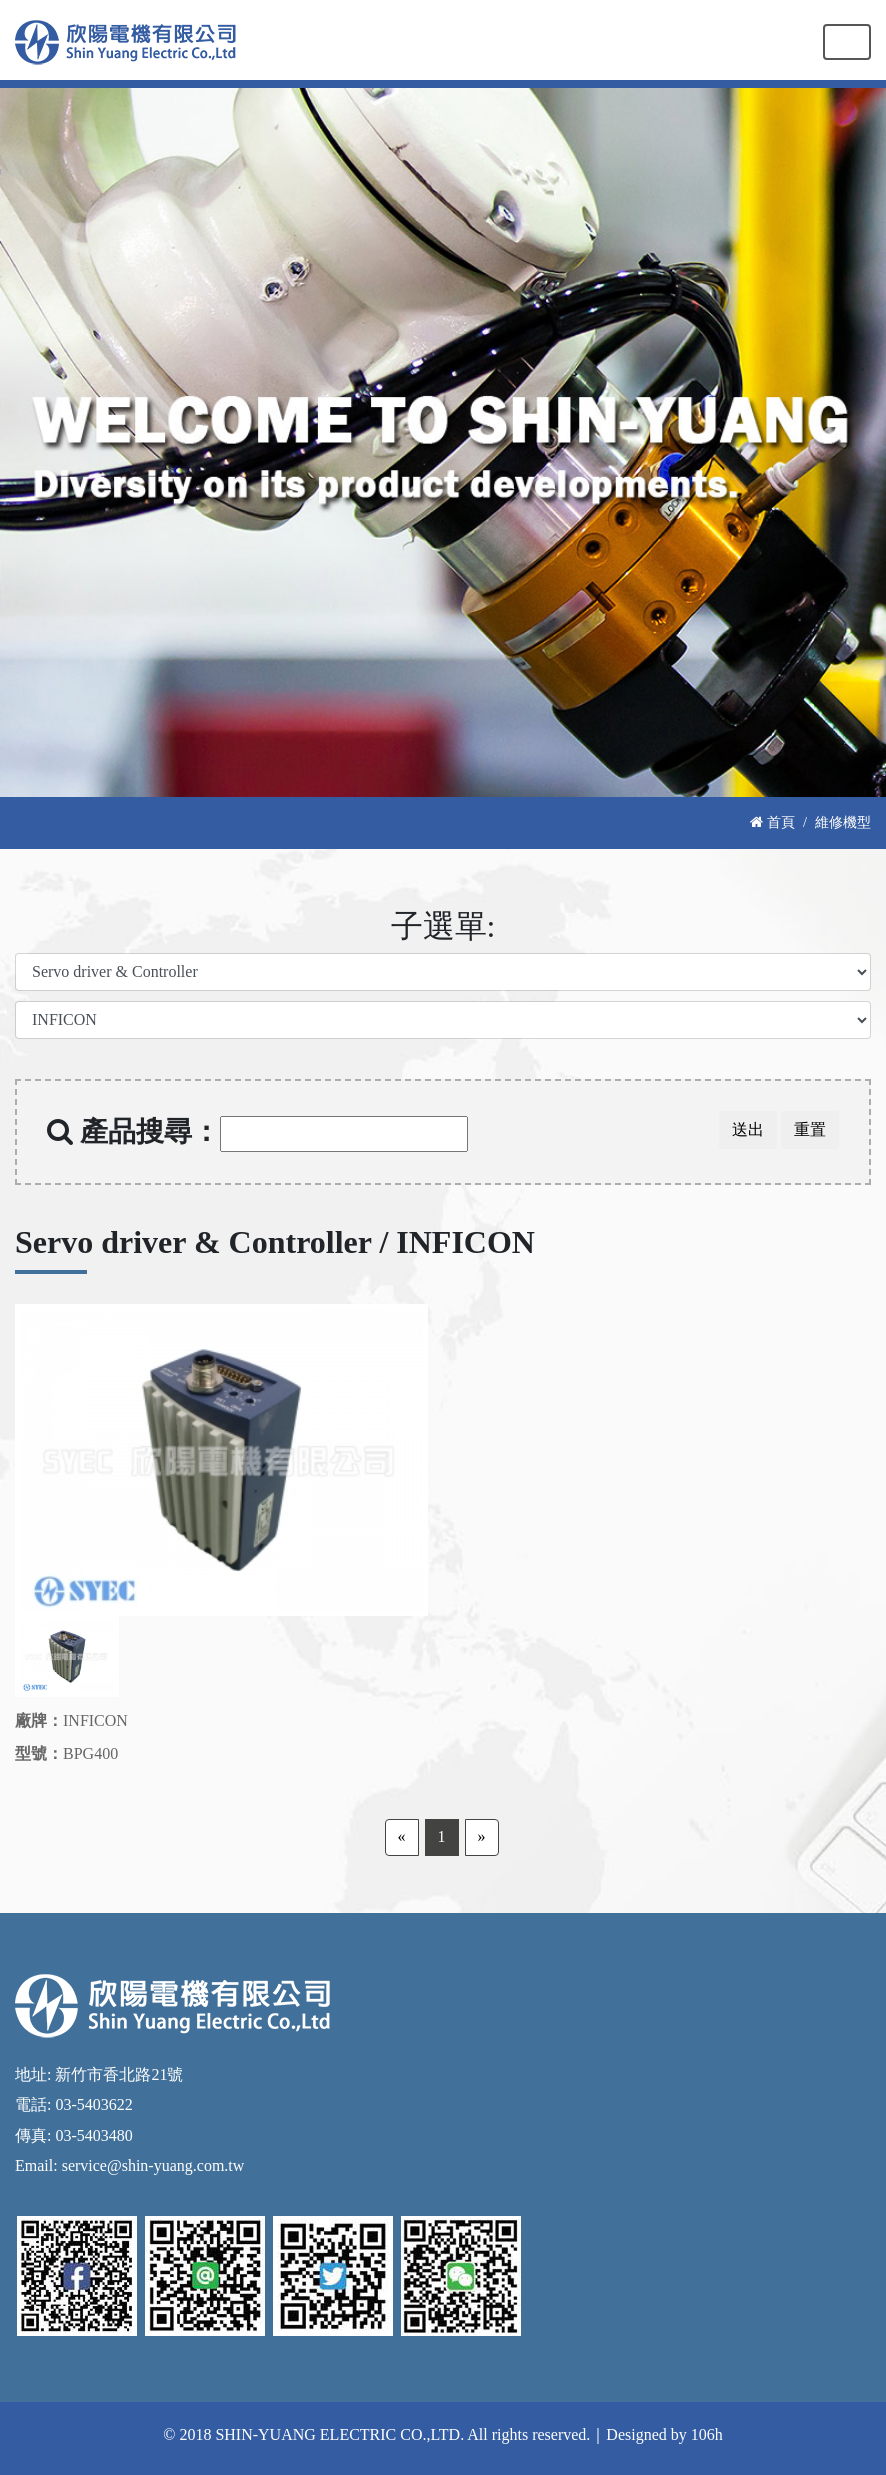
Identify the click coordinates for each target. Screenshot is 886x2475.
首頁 (772, 822)
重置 (810, 1129)
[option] (221, 1460)
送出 (748, 1129)
